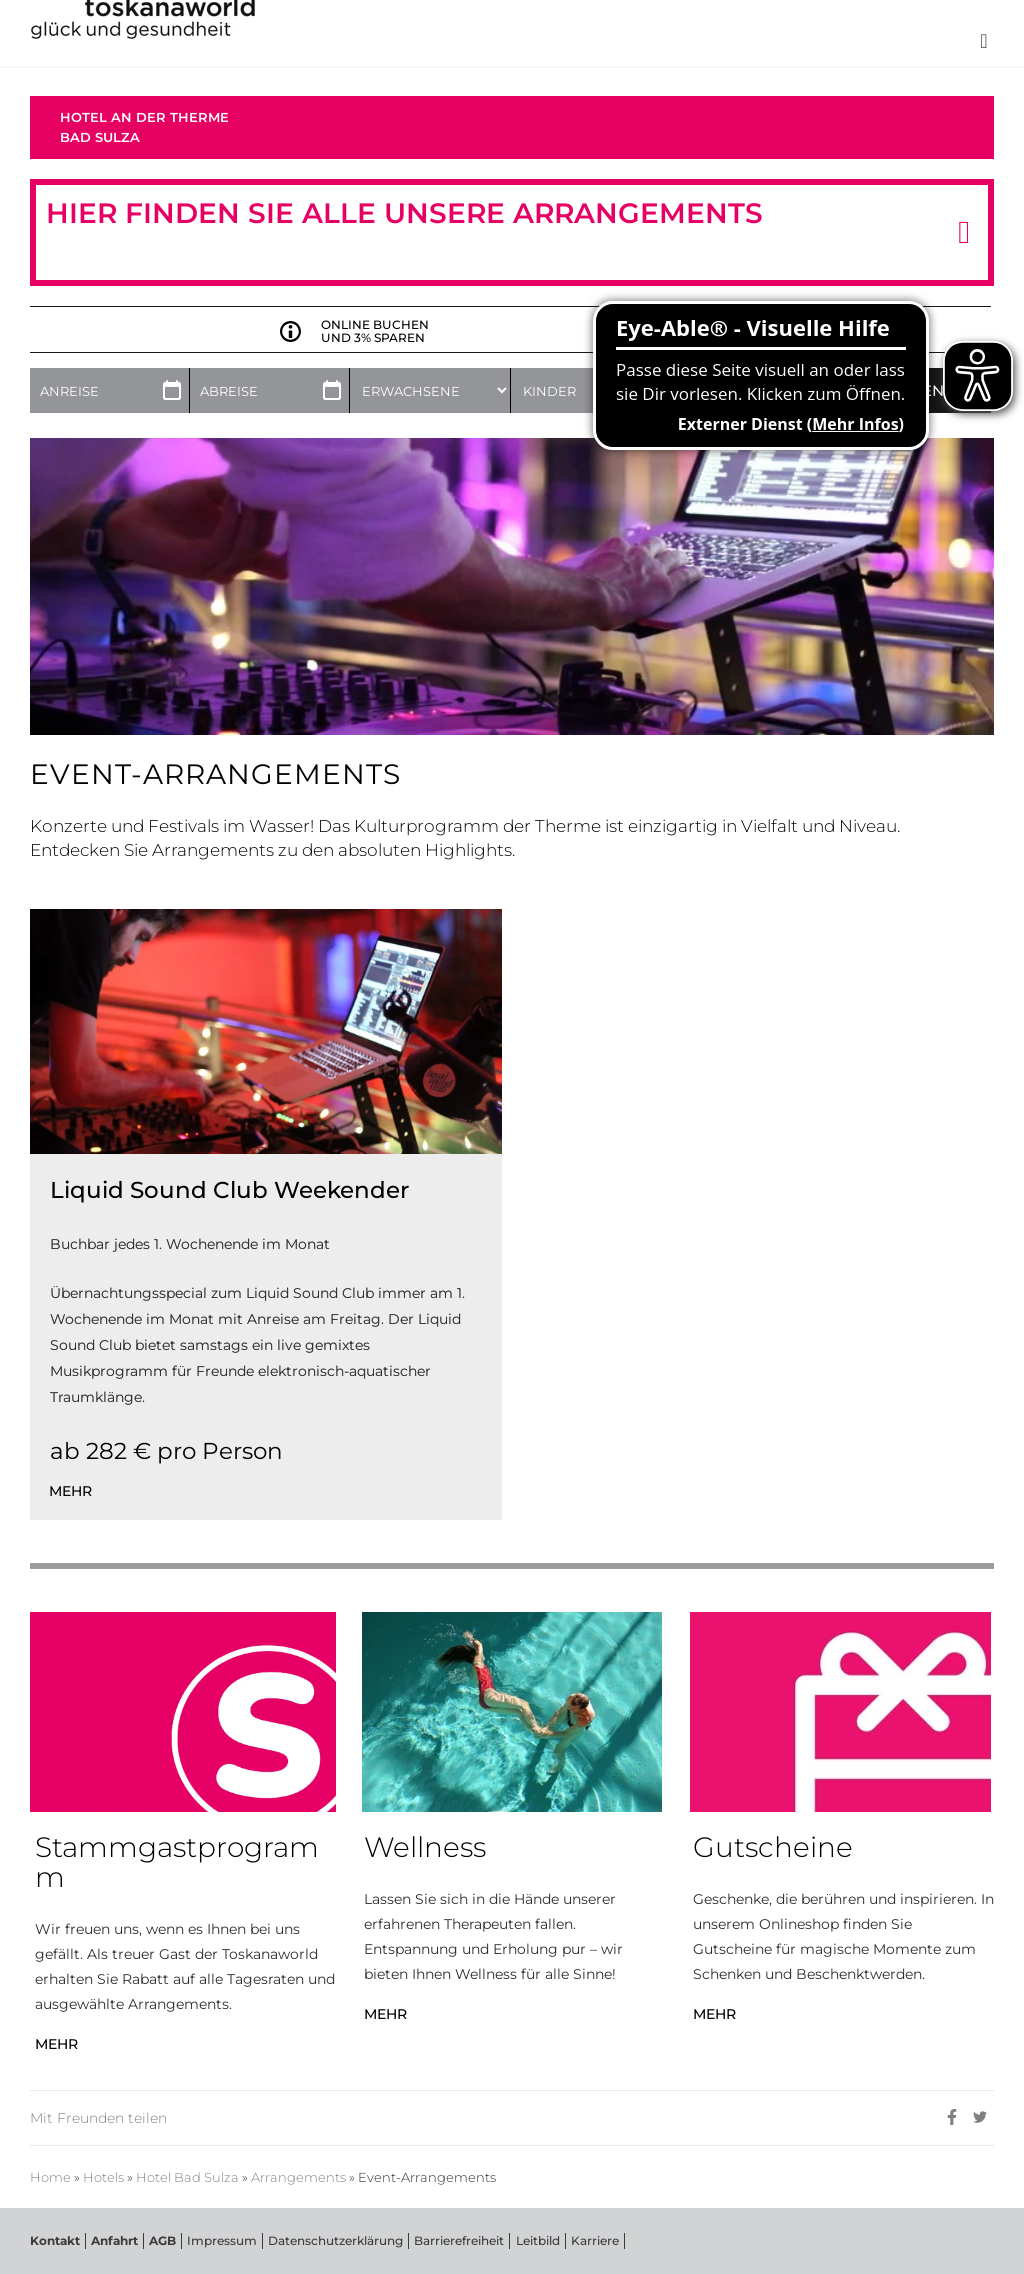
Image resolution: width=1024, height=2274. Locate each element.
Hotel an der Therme (144, 117)
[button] (964, 232)
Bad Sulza (100, 137)
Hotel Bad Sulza (187, 2177)
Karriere (594, 2240)
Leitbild (537, 2240)
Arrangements (298, 2177)
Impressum (222, 2240)
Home (50, 2177)
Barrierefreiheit (459, 2240)
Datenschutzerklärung (335, 2240)
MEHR (56, 2044)
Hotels (103, 2177)
